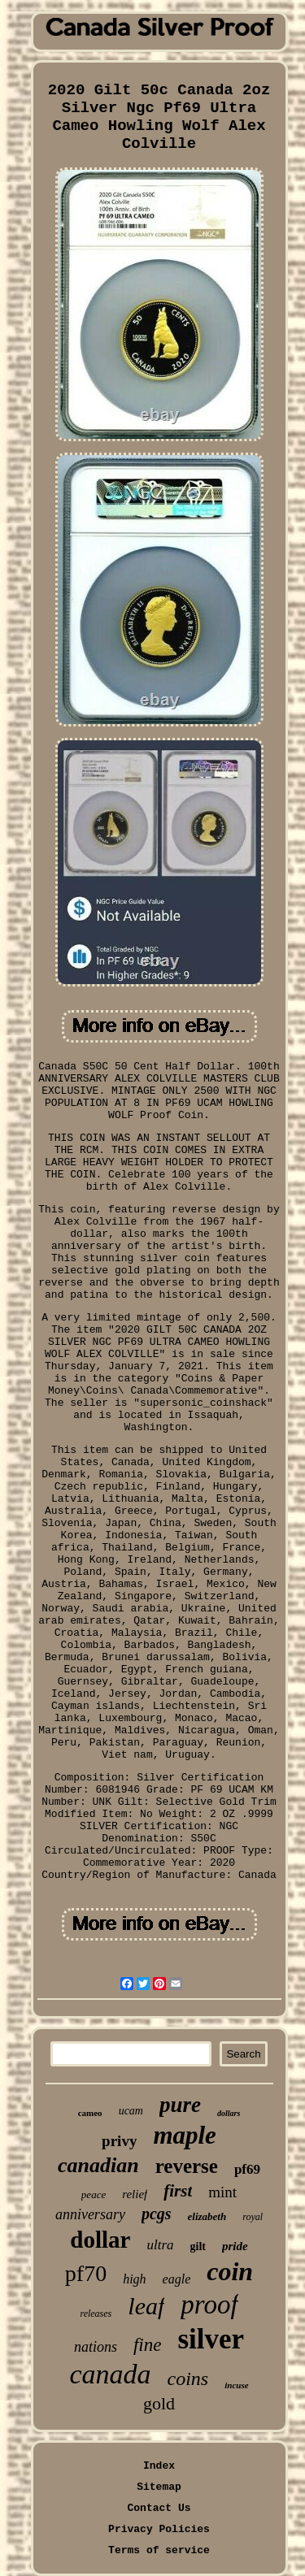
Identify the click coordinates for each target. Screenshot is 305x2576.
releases (95, 2313)
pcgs (157, 2214)
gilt (198, 2246)
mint (222, 2192)
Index (159, 2466)
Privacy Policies (159, 2529)
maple (184, 2135)
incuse (236, 2385)
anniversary (90, 2214)
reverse (186, 2166)
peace (93, 2194)
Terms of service (159, 2550)
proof (209, 2304)
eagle (177, 2279)
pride (235, 2246)
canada (109, 2374)
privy (119, 2140)
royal (252, 2217)
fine (147, 2345)
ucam (131, 2111)
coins (188, 2378)
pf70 (86, 2273)
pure (180, 2104)
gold (159, 2403)
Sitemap (159, 2487)
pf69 (247, 2169)
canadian (98, 2165)
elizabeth (207, 2216)
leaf (146, 2305)
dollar (100, 2240)
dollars (228, 2113)
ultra (159, 2245)
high (134, 2279)
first (177, 2191)
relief (134, 2194)
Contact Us (158, 2508)
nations (95, 2347)
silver (210, 2339)
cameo (90, 2113)
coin (230, 2271)
